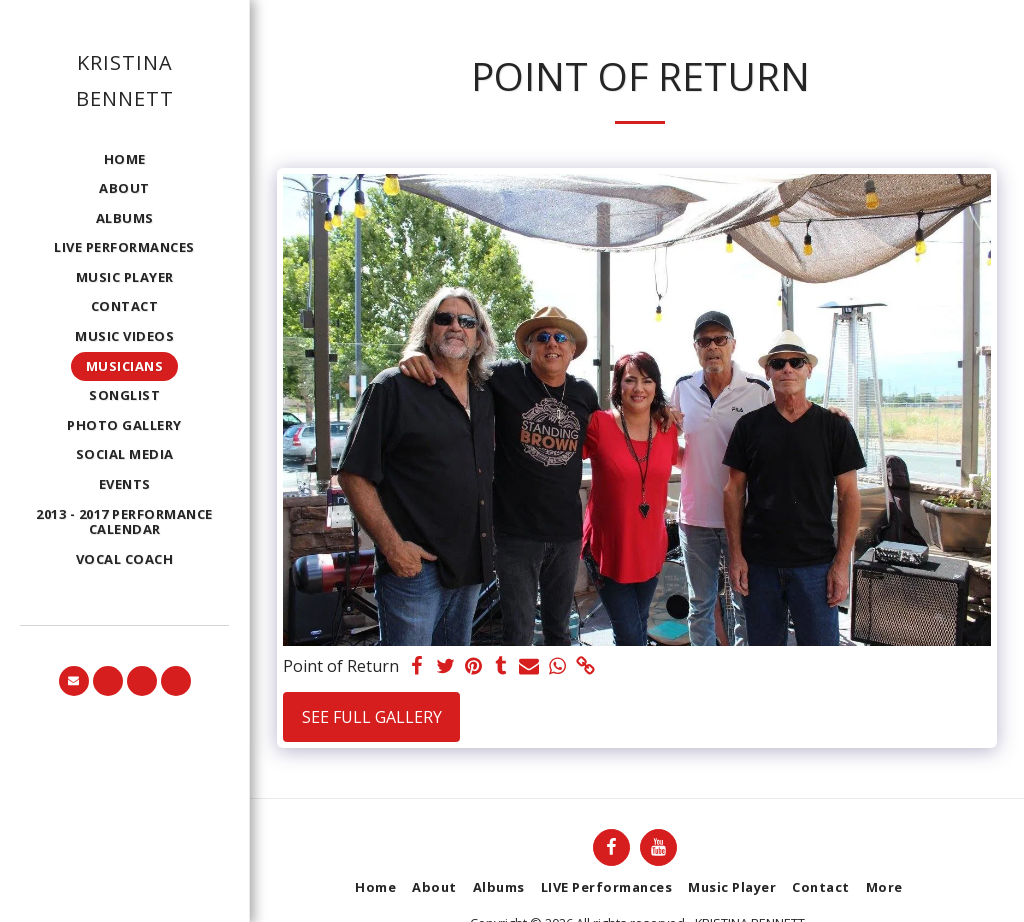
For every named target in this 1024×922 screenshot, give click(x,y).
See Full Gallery (372, 717)
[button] (74, 681)
